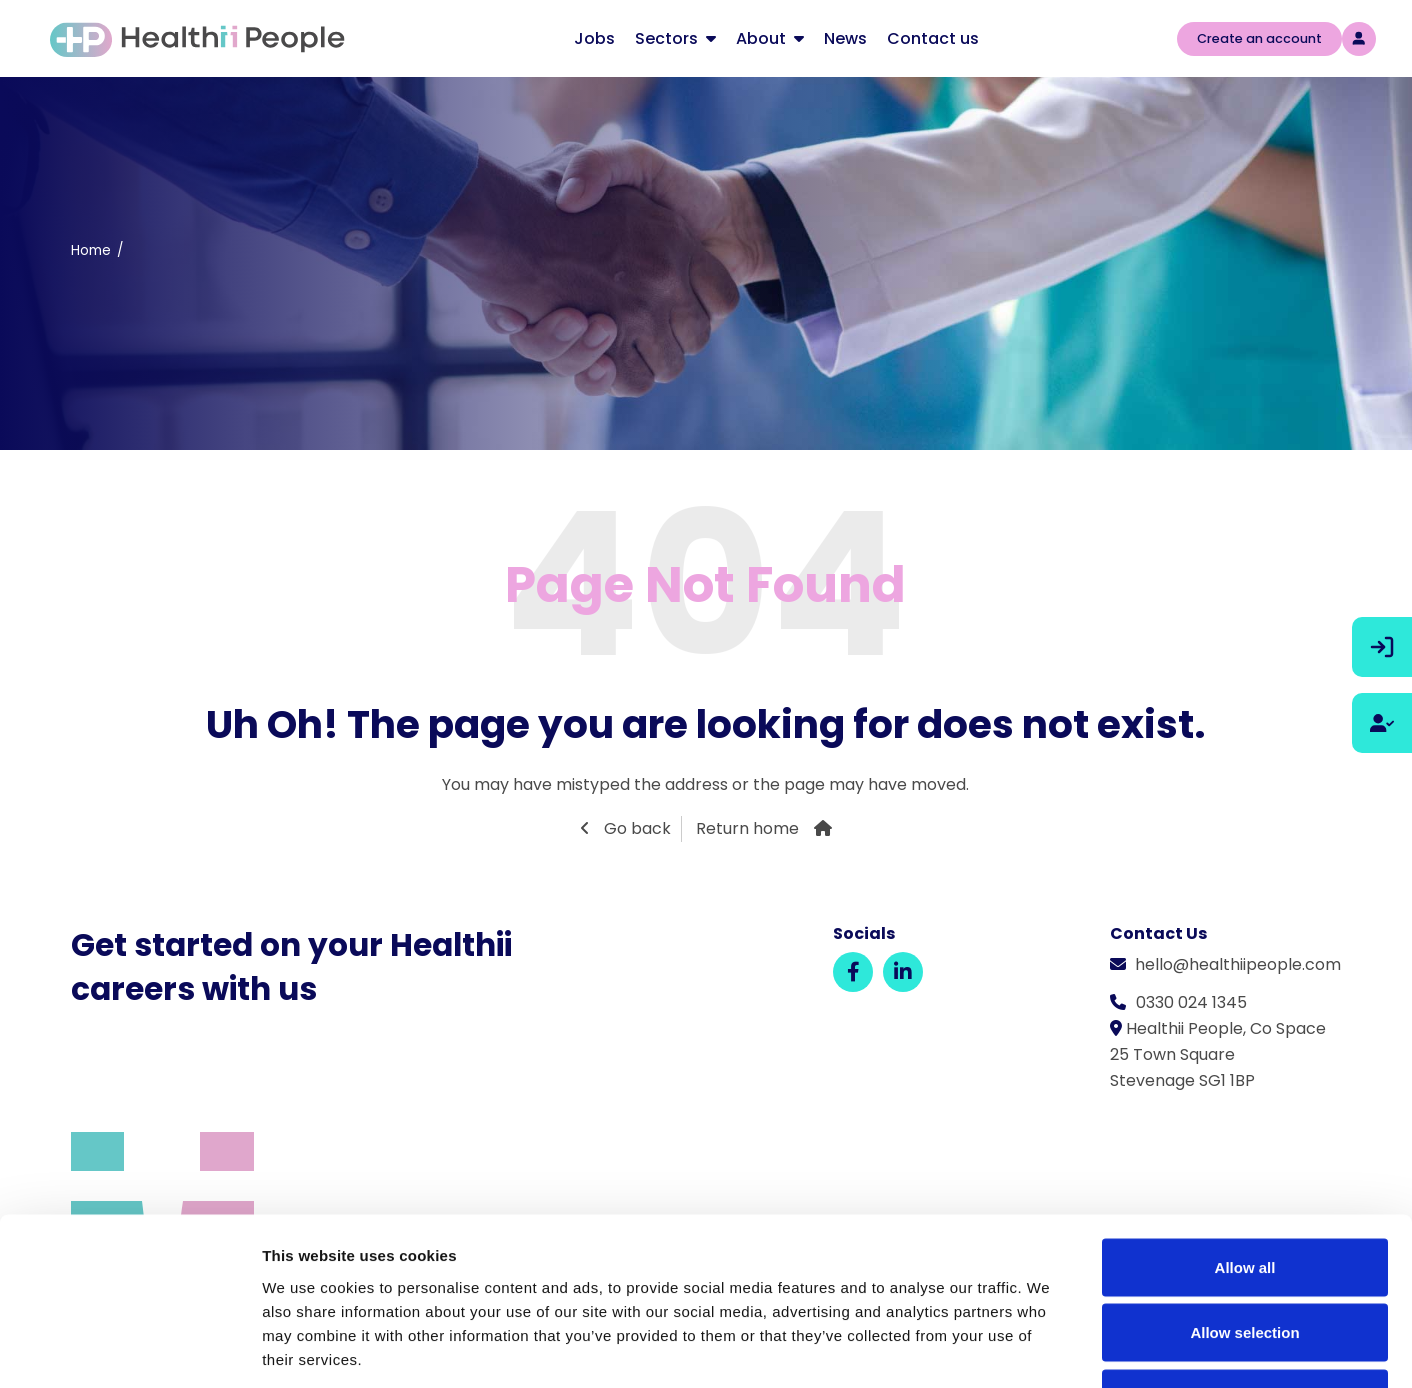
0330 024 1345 (1191, 1002)
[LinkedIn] (903, 972)
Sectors (666, 38)
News (845, 38)
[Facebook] (853, 972)
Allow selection (1244, 1191)
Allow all (1245, 1125)
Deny (1245, 1256)
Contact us (933, 38)
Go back (635, 828)
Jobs (594, 38)
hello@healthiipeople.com (1238, 964)
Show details (1049, 1348)
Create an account (1259, 39)
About (761, 38)
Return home (747, 828)
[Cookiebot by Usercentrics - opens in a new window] (129, 1349)
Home (91, 250)
